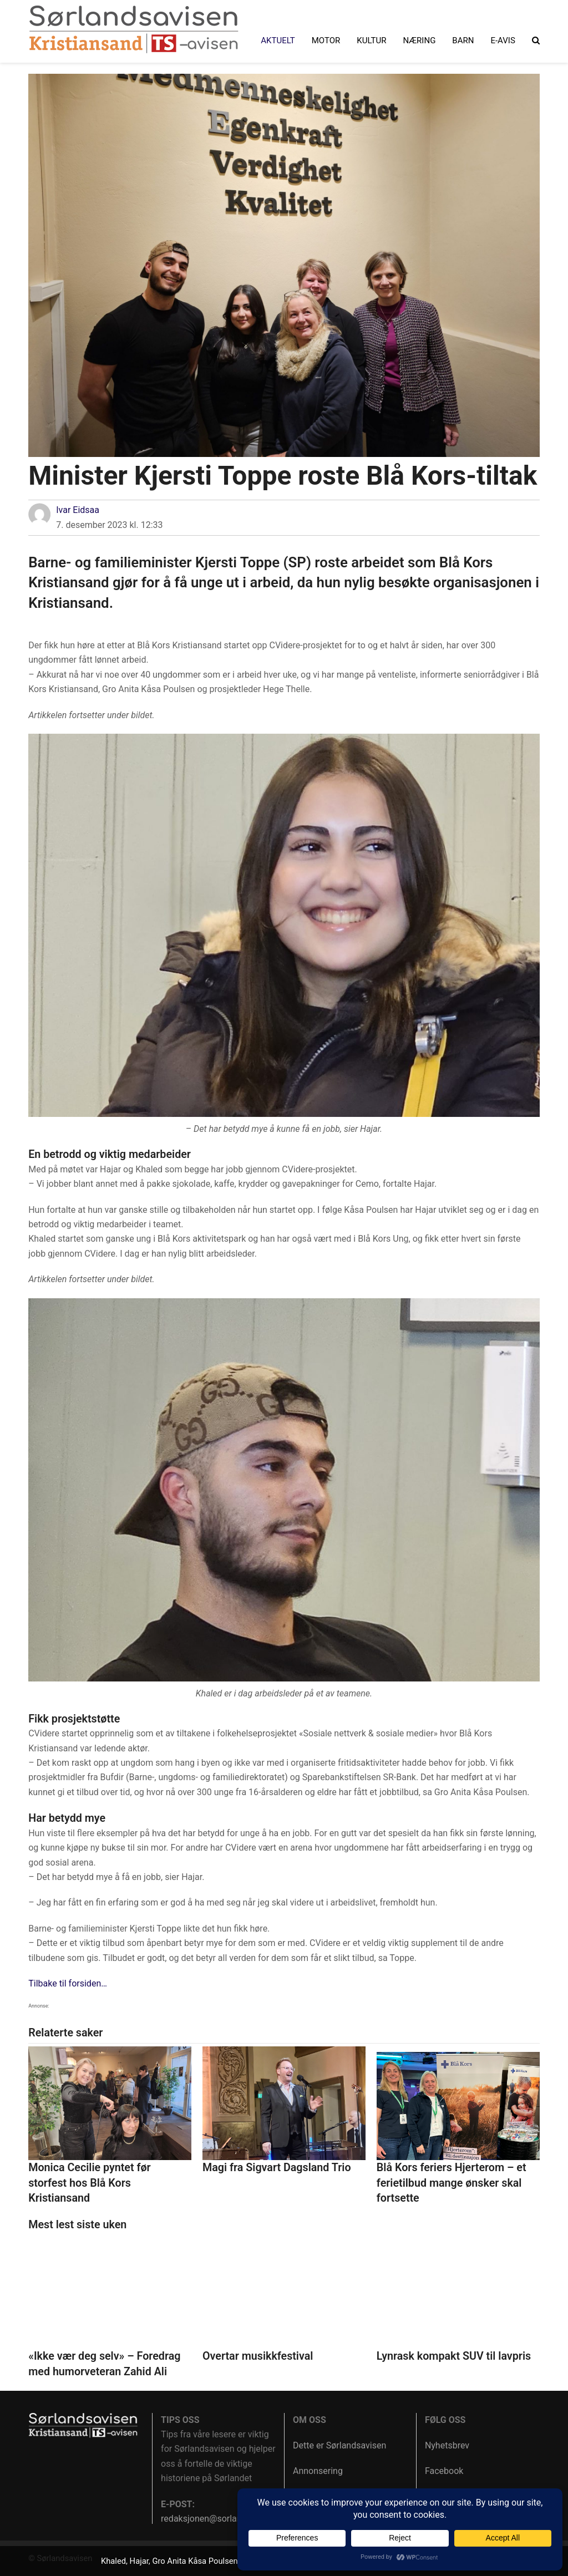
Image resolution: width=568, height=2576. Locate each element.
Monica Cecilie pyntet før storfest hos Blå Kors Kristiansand (89, 2182)
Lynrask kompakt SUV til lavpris (454, 2356)
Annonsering (318, 2471)
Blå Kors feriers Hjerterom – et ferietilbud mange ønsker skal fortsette (451, 2182)
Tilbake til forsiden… (67, 1983)
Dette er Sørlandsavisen (339, 2445)
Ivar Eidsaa (77, 510)
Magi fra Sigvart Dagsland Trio (276, 2167)
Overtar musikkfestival (257, 2356)
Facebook (444, 2471)
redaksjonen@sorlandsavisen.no (225, 2518)
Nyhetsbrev (447, 2445)
